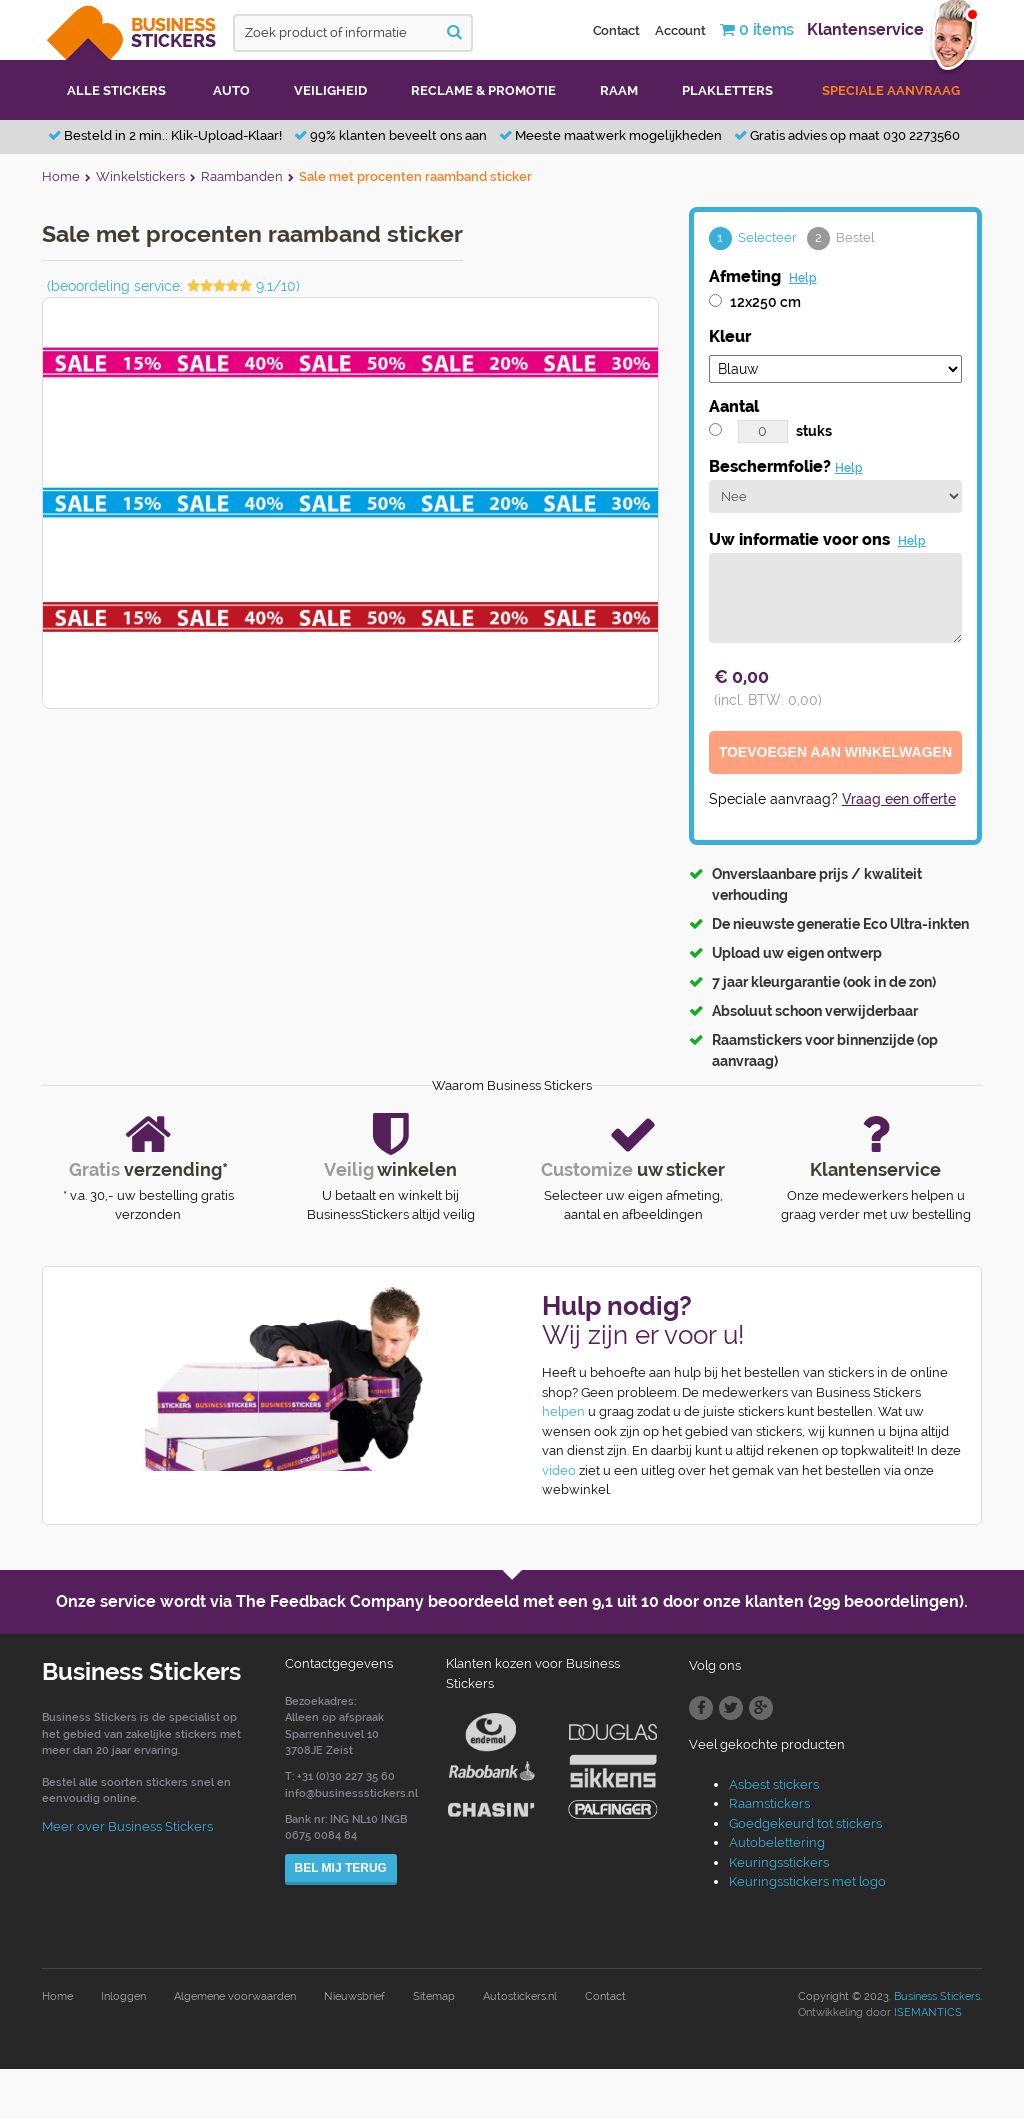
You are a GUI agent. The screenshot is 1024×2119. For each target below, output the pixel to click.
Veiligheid (330, 90)
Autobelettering (777, 1842)
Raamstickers (769, 1803)
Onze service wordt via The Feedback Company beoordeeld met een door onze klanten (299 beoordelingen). (512, 1601)
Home (57, 1996)
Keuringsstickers (779, 1862)
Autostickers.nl (520, 1996)
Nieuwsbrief (354, 1996)
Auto (231, 90)
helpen (563, 1411)
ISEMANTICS (928, 2012)
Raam (619, 90)
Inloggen (123, 1996)
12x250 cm (765, 302)
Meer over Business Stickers (127, 1826)
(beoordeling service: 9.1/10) (173, 286)
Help (803, 278)
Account (680, 30)
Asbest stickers (774, 1784)
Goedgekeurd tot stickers (805, 1823)
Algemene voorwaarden (235, 1996)
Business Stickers (937, 1996)
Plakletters (727, 90)
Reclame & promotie (483, 90)
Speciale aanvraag (891, 90)
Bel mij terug (341, 1868)
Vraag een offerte (899, 799)
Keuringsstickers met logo (807, 1881)
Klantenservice (865, 29)
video (559, 1470)
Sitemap (434, 1996)
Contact (616, 30)
